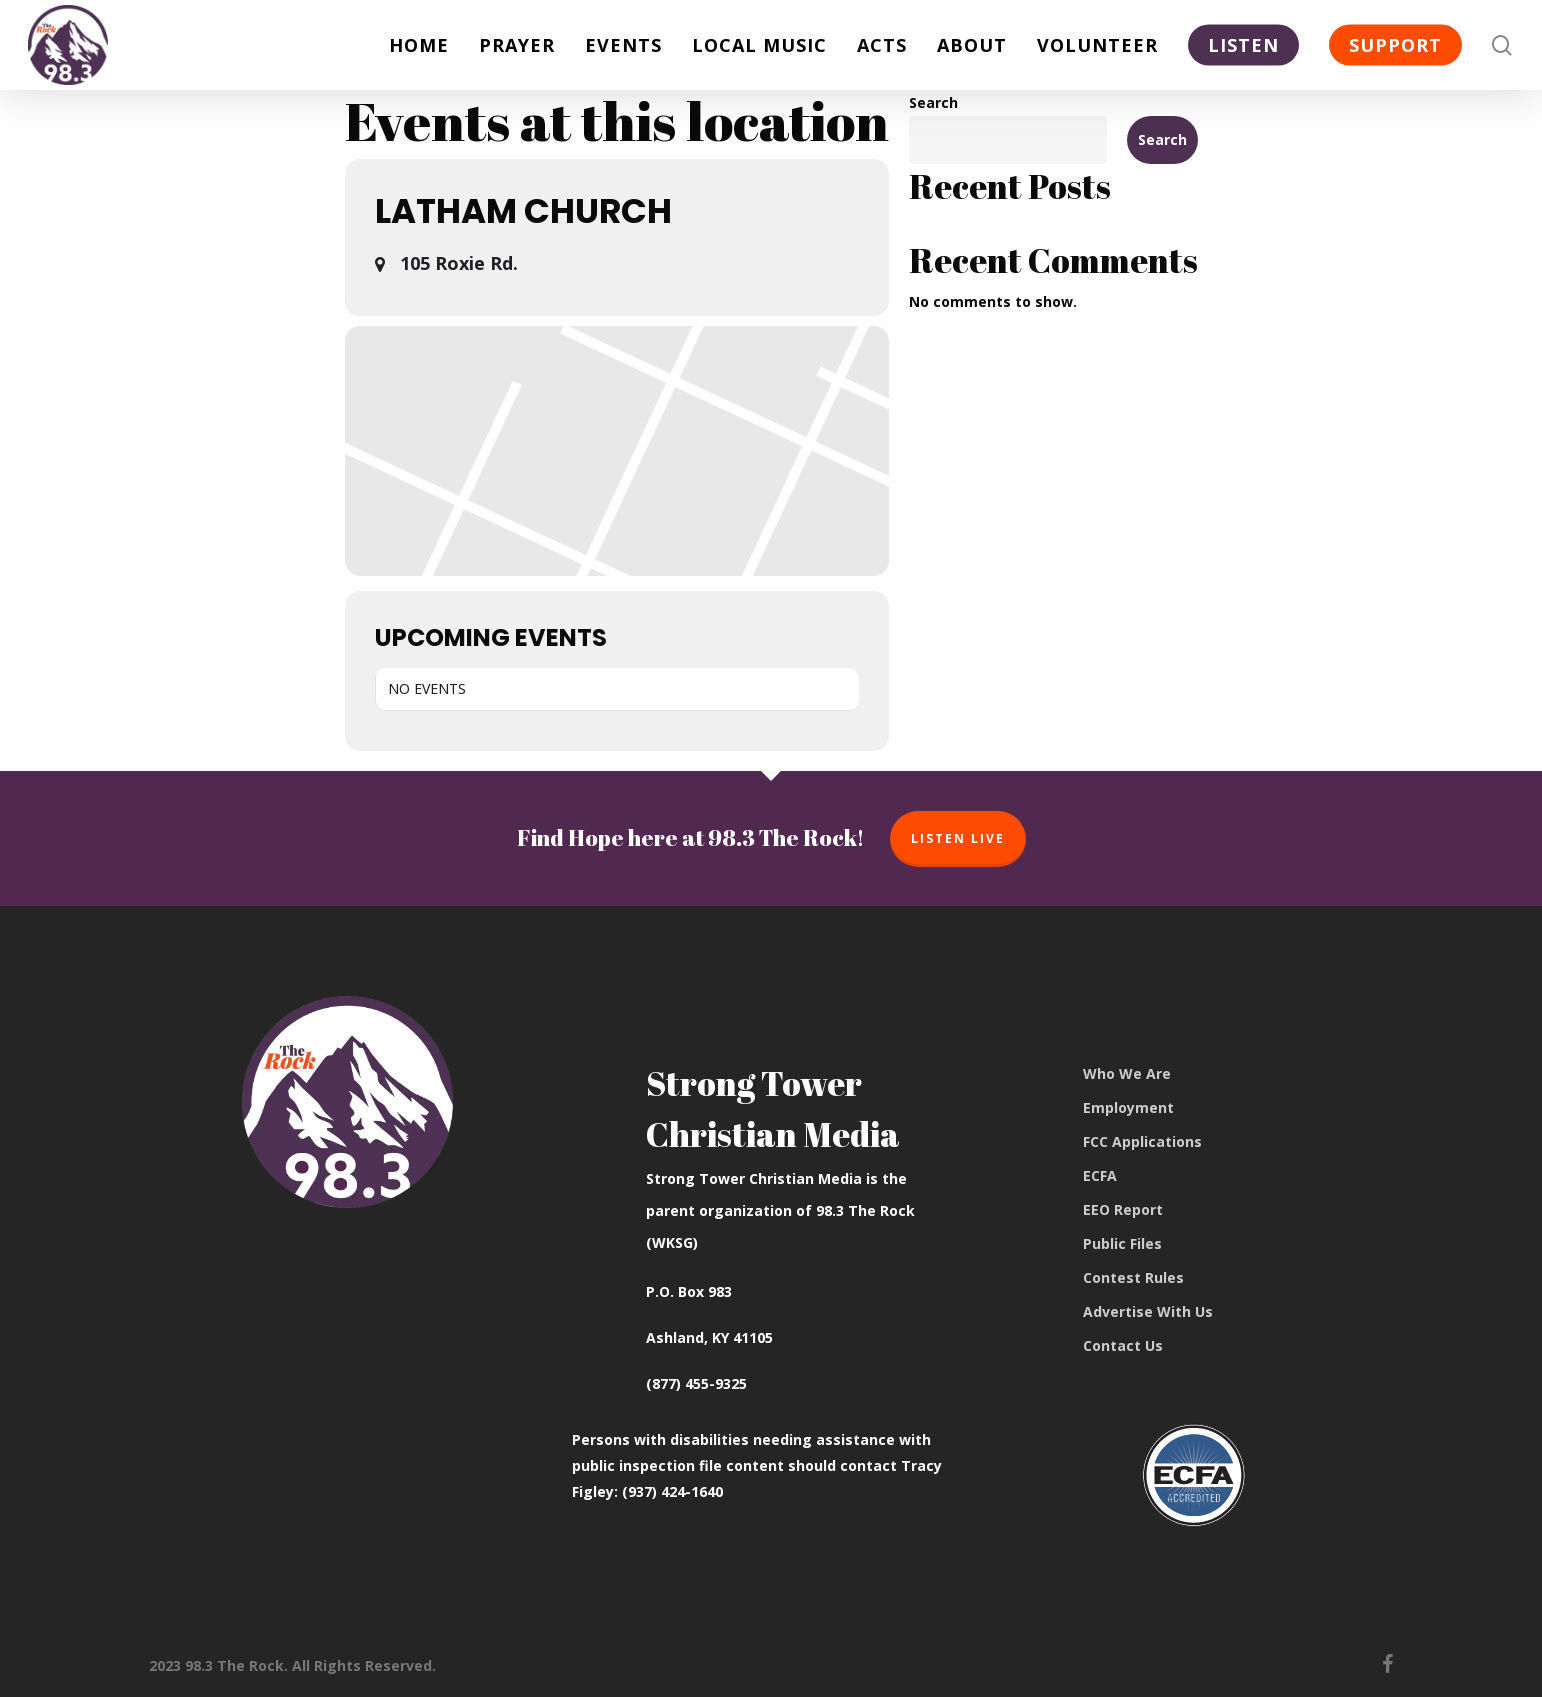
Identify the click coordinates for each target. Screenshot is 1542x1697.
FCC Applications (1142, 1141)
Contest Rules (1133, 1277)
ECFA (1100, 1175)
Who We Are (1127, 1073)
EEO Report (1123, 1209)
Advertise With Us (1148, 1311)
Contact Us (1123, 1345)
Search (933, 102)
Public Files (1122, 1243)
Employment (1128, 1107)
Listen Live (958, 838)
